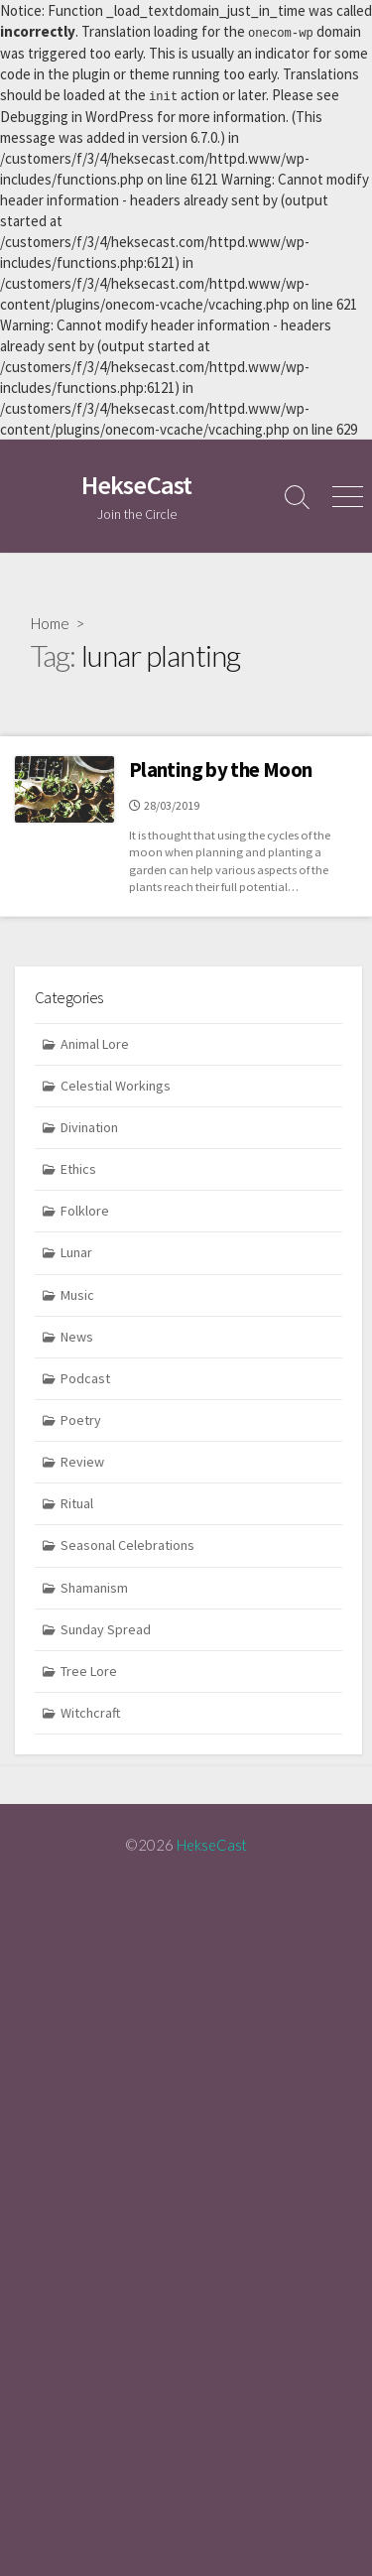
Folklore (85, 1209)
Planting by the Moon (220, 767)
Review (82, 1460)
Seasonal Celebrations (127, 1543)
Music (77, 1293)
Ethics (78, 1167)
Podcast (85, 1376)
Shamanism (94, 1585)
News (77, 1335)
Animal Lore (95, 1042)
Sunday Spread (106, 1627)
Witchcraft (90, 1711)
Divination (89, 1125)
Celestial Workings (116, 1084)
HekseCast (212, 1843)
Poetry (81, 1418)
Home (50, 621)
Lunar (76, 1250)
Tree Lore (89, 1669)
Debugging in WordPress (77, 114)
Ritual (77, 1501)
